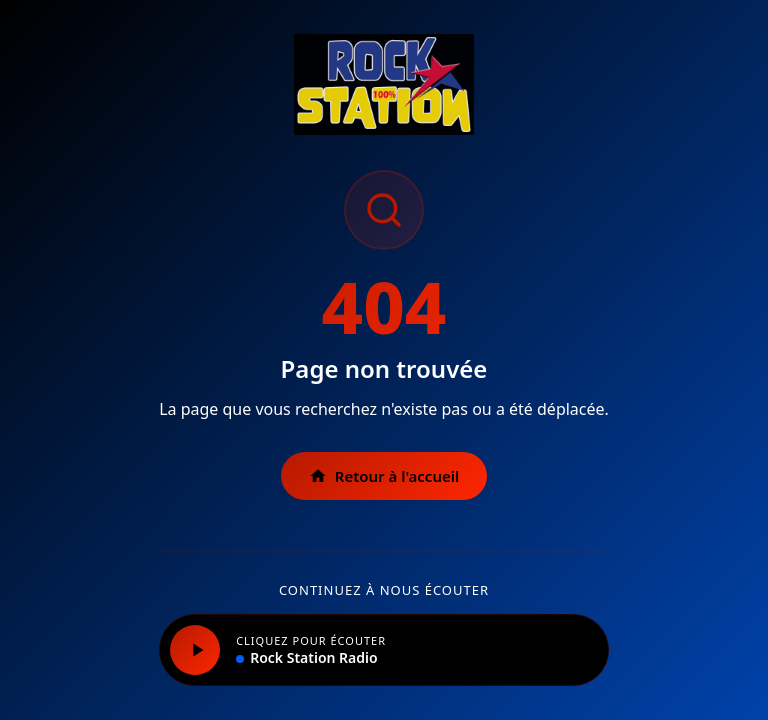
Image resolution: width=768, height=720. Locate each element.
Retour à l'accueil (384, 476)
